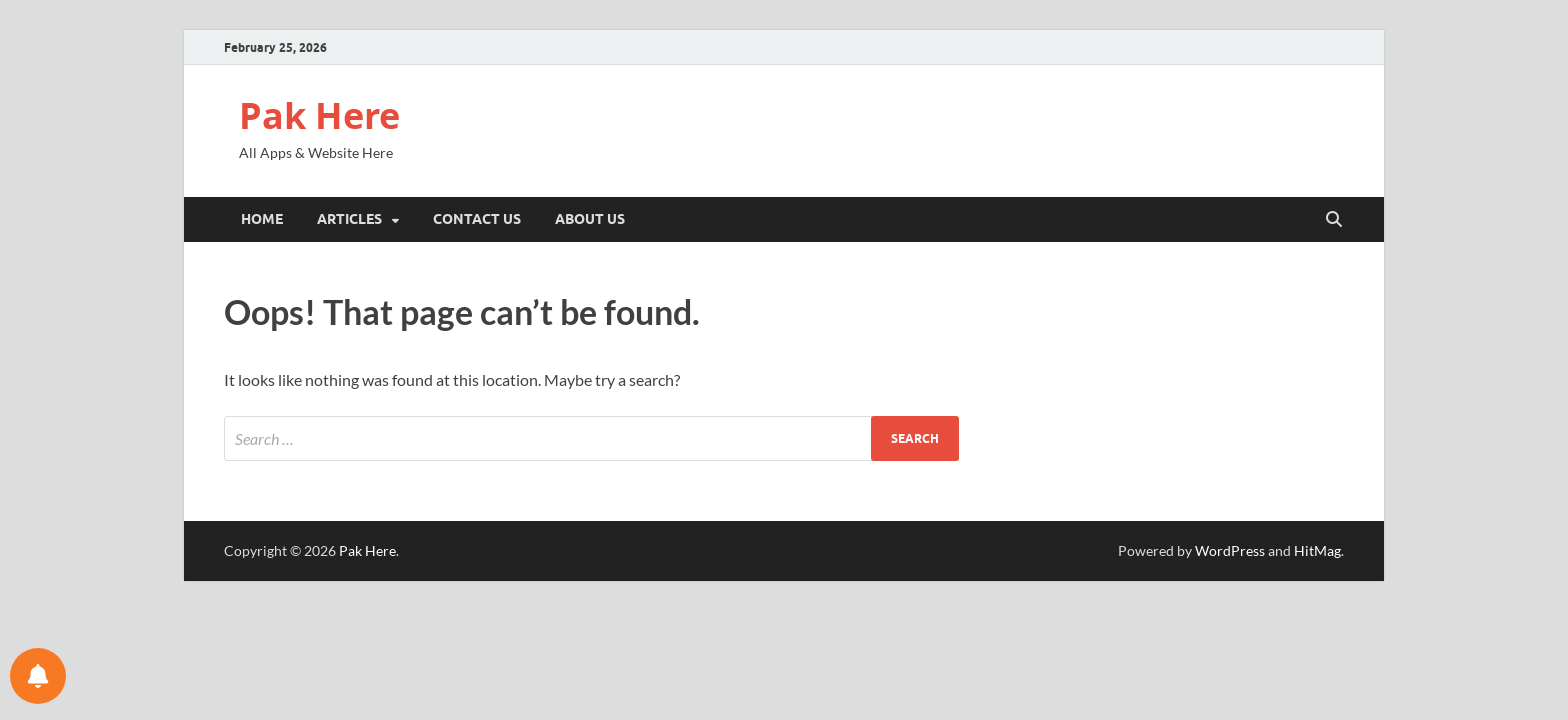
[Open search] (1334, 220)
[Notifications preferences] (38, 676)
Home (262, 219)
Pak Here (319, 115)
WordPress (1230, 550)
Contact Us (477, 219)
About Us (590, 219)
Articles (349, 219)
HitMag (1317, 550)
